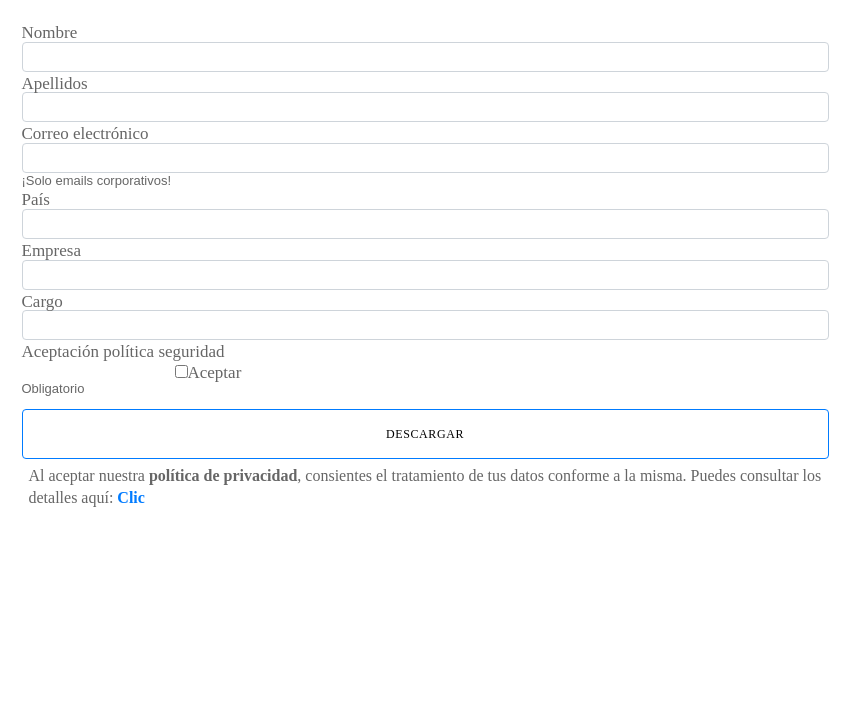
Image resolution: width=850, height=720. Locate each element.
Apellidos (55, 84)
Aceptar (215, 373)
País (36, 200)
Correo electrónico (85, 134)
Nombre (50, 33)
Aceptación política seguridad (123, 352)
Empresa (51, 251)
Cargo (42, 302)
